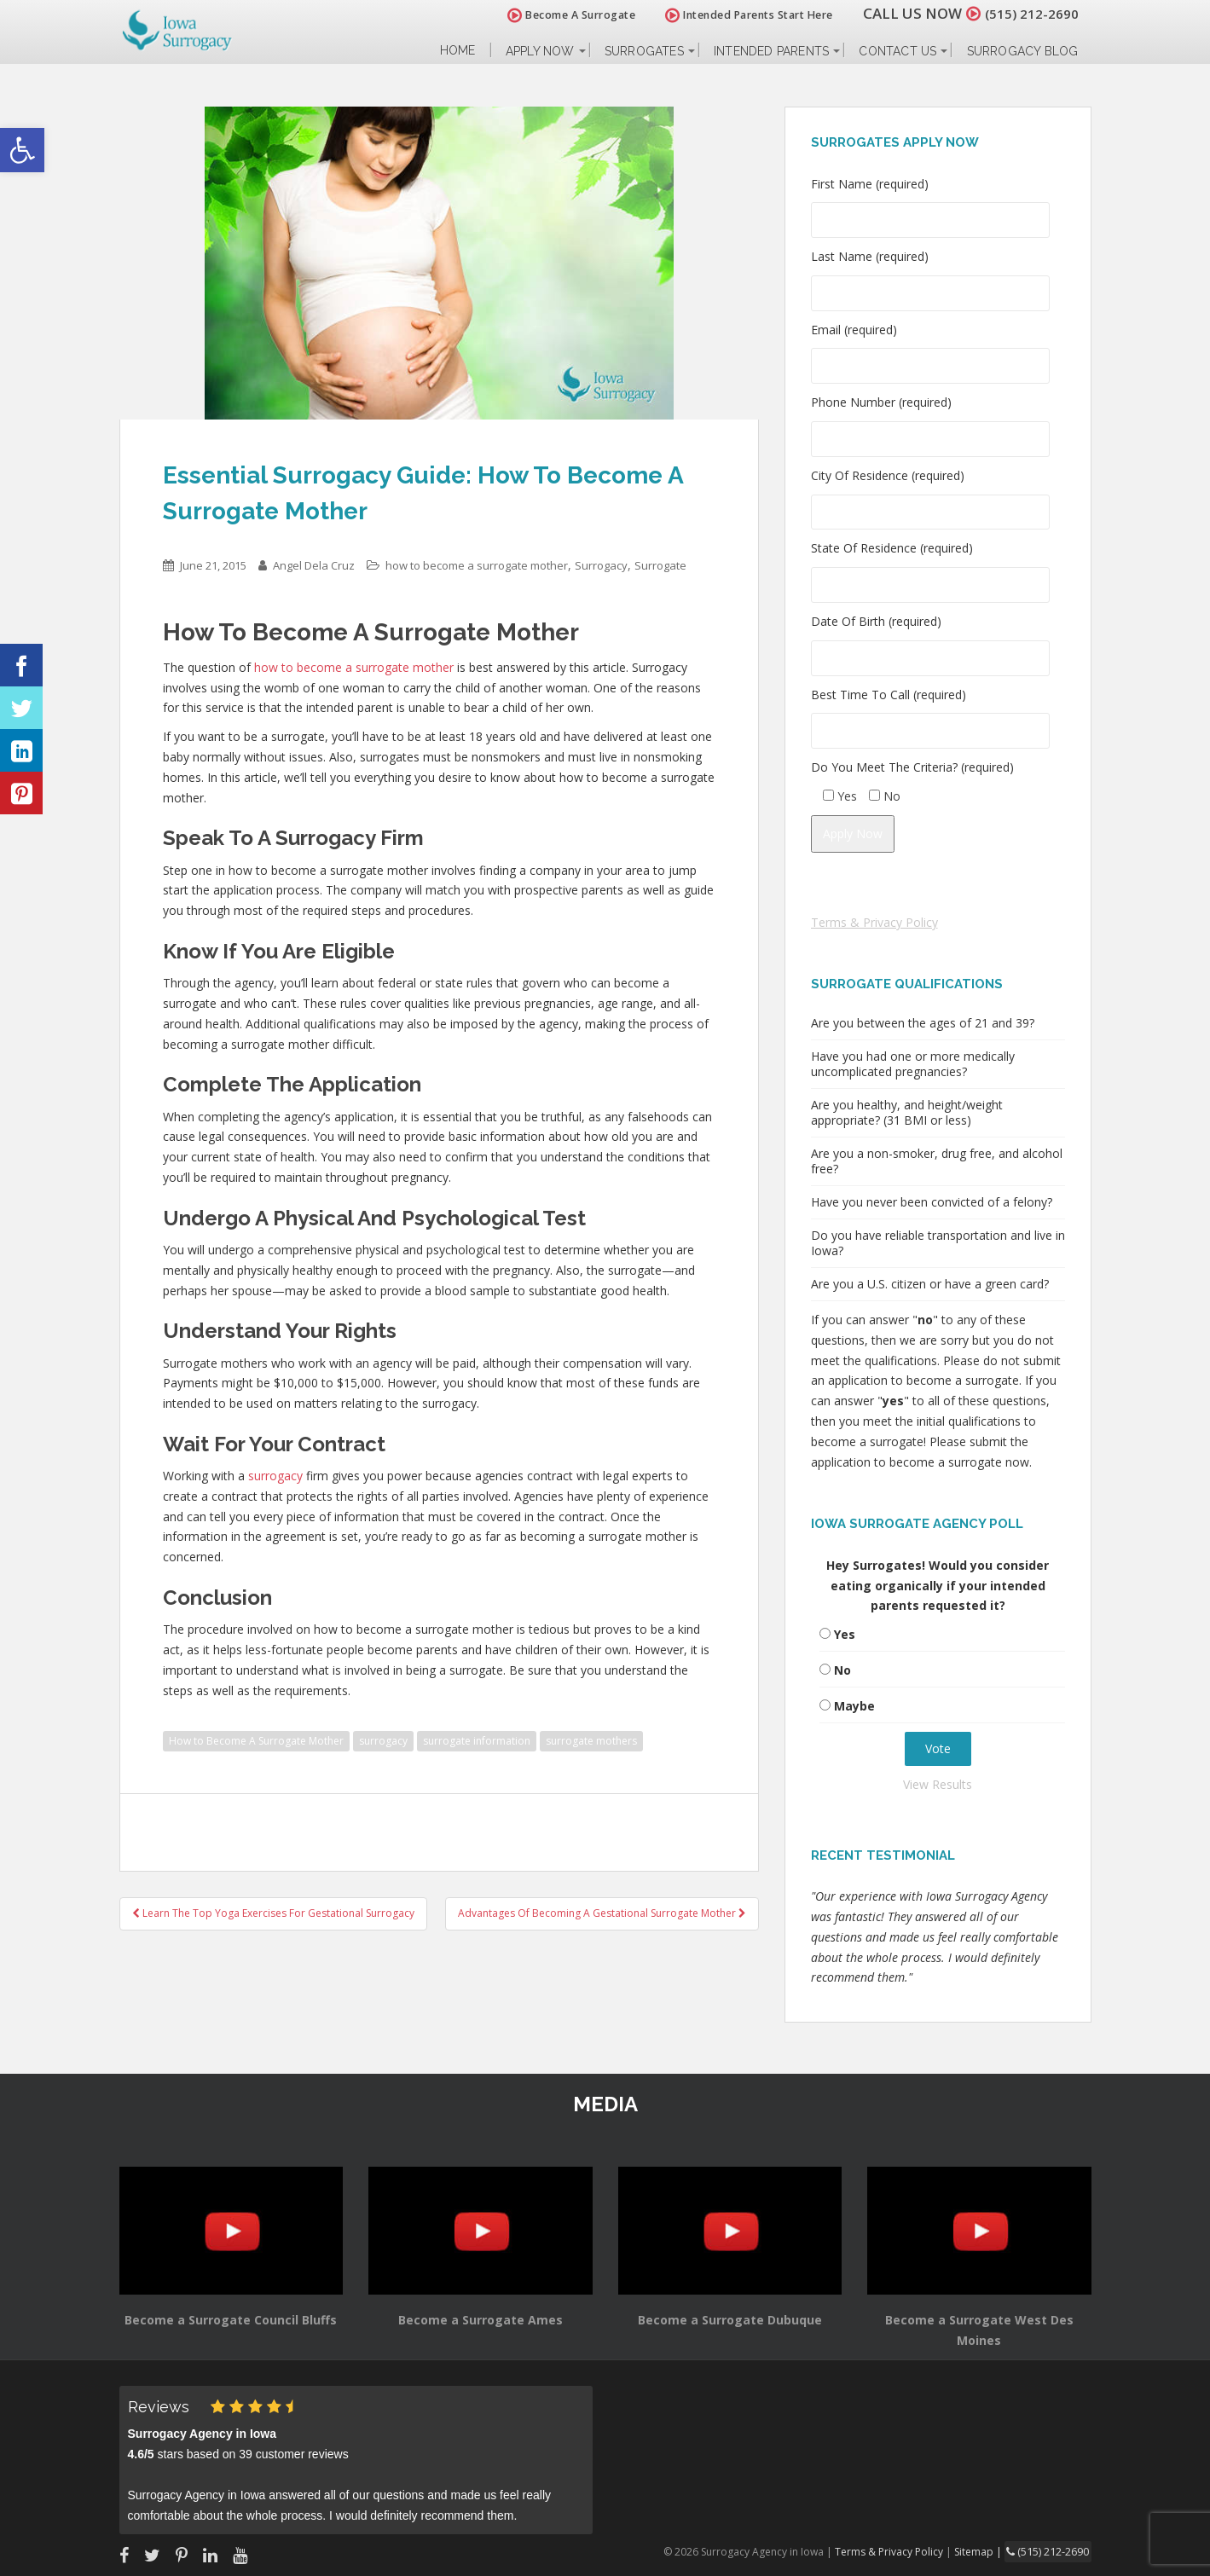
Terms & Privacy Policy (874, 922)
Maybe (854, 1706)
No (842, 1670)
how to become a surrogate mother (476, 565)
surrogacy (275, 1475)
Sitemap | (984, 2551)
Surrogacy (601, 565)
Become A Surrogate (561, 15)
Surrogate (660, 565)
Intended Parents (771, 51)
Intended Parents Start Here (739, 15)
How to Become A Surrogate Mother (256, 1741)
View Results (937, 1784)
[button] (22, 150)
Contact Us (897, 51)
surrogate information (476, 1741)
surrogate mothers (591, 1741)
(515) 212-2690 (1027, 13)
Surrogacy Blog (1023, 51)
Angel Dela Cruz (314, 565)
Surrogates (644, 51)
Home (458, 50)
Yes (844, 1634)
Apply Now (540, 51)
